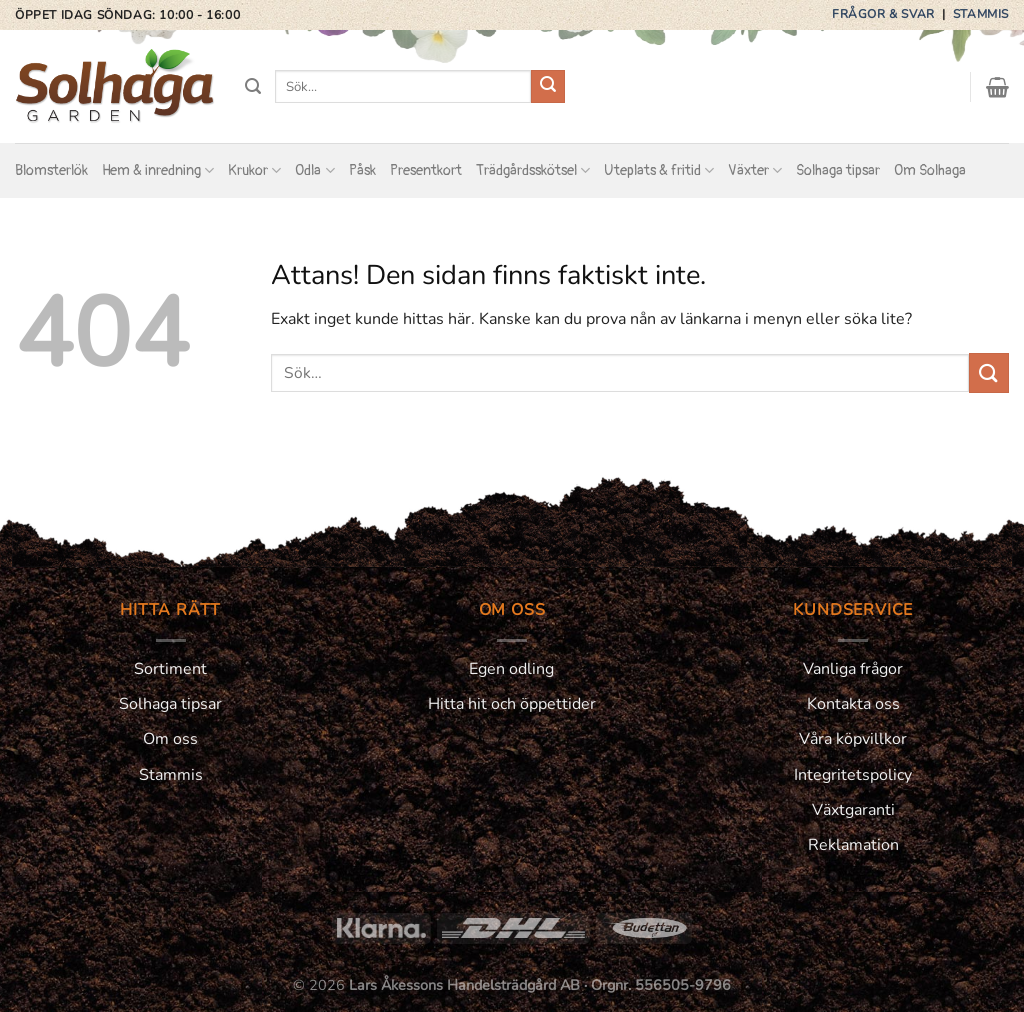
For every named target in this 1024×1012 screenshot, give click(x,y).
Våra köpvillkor (853, 739)
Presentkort (426, 170)
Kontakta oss (853, 704)
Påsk (362, 170)
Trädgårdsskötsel (533, 170)
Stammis (981, 14)
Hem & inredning (158, 170)
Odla (314, 170)
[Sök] (253, 86)
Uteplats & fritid (659, 170)
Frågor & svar (885, 14)
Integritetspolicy (853, 775)
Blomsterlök (51, 170)
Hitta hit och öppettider (512, 704)
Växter (755, 170)
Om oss (170, 739)
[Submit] (548, 87)
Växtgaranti (853, 810)
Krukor (254, 170)
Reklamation (853, 845)
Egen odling (511, 669)
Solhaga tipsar (838, 170)
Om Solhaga (930, 170)
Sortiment (170, 669)
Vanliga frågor (853, 669)
